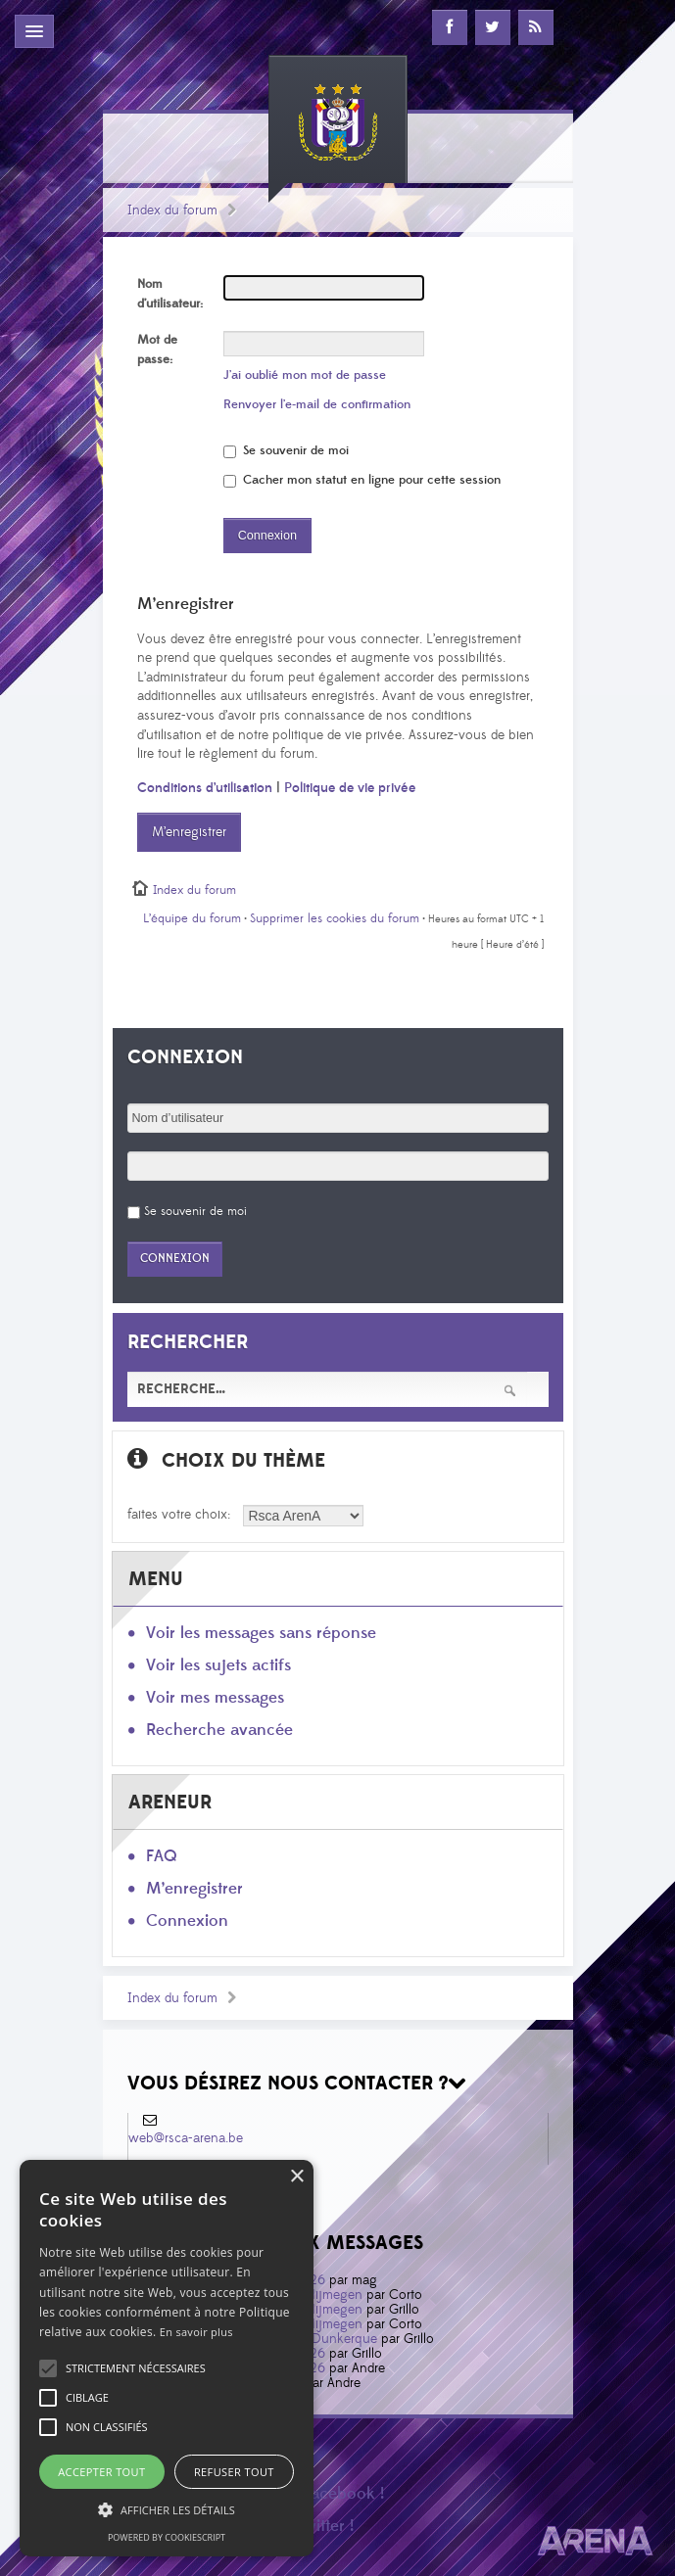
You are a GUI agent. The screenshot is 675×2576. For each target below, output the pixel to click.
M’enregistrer (189, 832)
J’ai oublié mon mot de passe (304, 375)
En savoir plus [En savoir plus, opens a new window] (196, 2331)
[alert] (166, 2358)
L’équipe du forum (192, 918)
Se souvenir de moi (286, 450)
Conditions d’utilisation (204, 788)
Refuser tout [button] (234, 2471)
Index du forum (172, 210)
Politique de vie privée (349, 788)
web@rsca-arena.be (185, 2138)
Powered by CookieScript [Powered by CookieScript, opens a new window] (166, 2537)
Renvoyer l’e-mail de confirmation (316, 404)
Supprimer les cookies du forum (334, 918)
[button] (136, 2368)
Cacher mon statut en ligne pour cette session (362, 480)
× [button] (296, 2177)
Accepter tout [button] (101, 2471)
